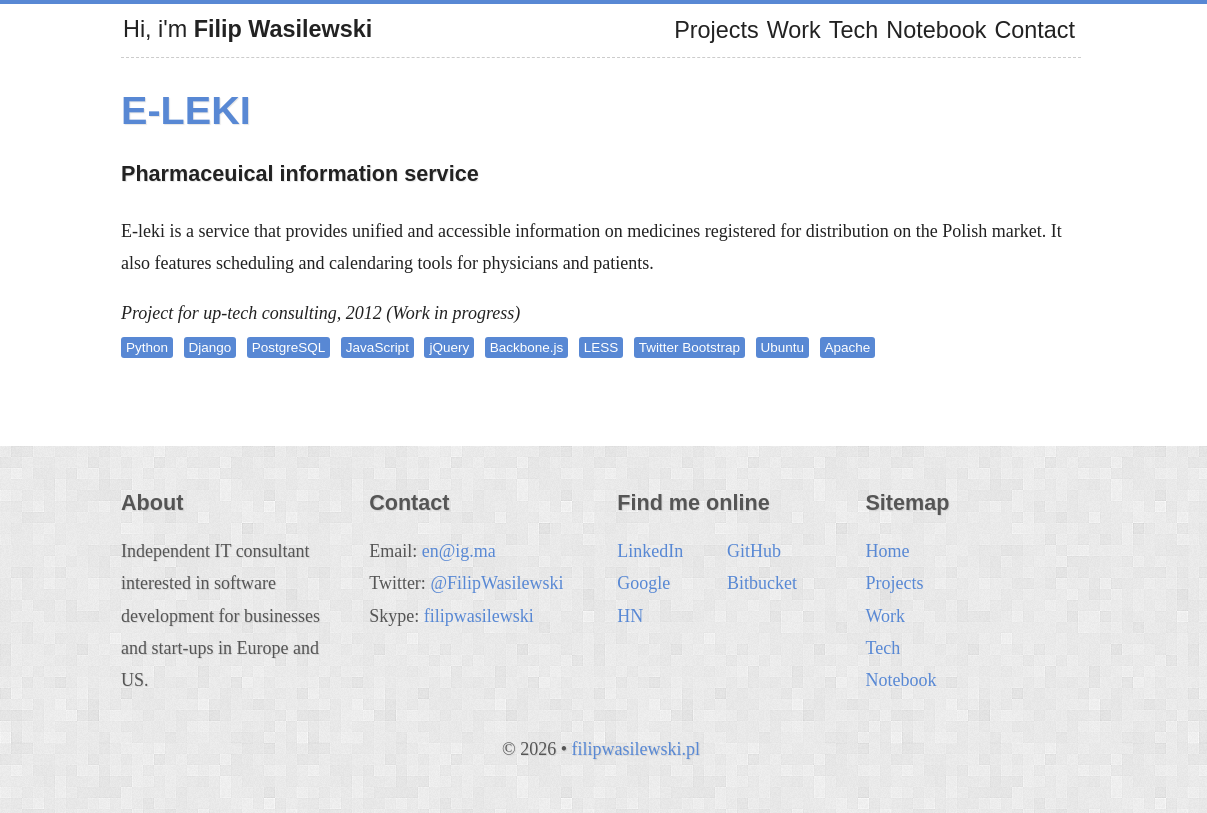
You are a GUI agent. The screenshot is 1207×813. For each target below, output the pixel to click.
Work (794, 30)
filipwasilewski (479, 616)
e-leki (186, 110)
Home (887, 551)
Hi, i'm (247, 29)
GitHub (754, 551)
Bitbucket (762, 583)
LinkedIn (650, 551)
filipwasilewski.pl (635, 749)
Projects (716, 30)
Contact (1034, 30)
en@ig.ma (459, 551)
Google (643, 583)
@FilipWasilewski (496, 583)
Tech (853, 30)
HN (630, 616)
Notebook (936, 30)
